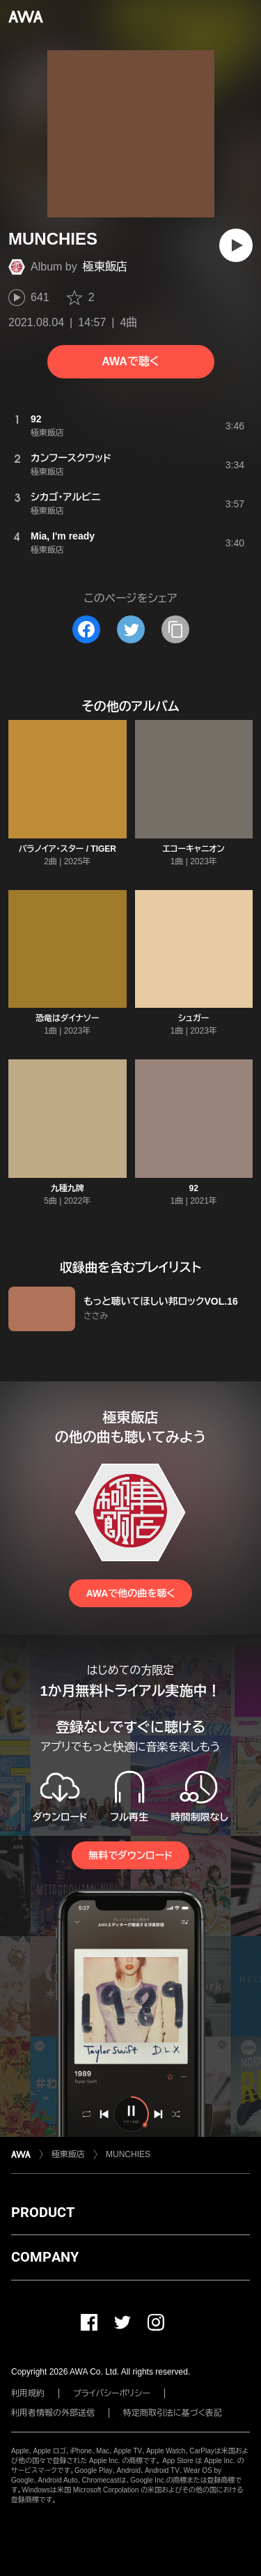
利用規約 (28, 2393)
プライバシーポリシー (111, 2393)
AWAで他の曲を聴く (130, 1593)
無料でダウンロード (130, 1855)
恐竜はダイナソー (67, 1018)
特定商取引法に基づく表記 (172, 2413)
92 (193, 1188)
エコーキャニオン (194, 849)
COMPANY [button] (45, 2256)
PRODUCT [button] (42, 2212)
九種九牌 (67, 1188)
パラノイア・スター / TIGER (67, 849)
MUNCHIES (128, 2154)
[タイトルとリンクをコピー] (175, 629)
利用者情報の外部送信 (53, 2413)
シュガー (193, 1018)
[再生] (236, 245)
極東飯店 (105, 267)
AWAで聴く (130, 361)
